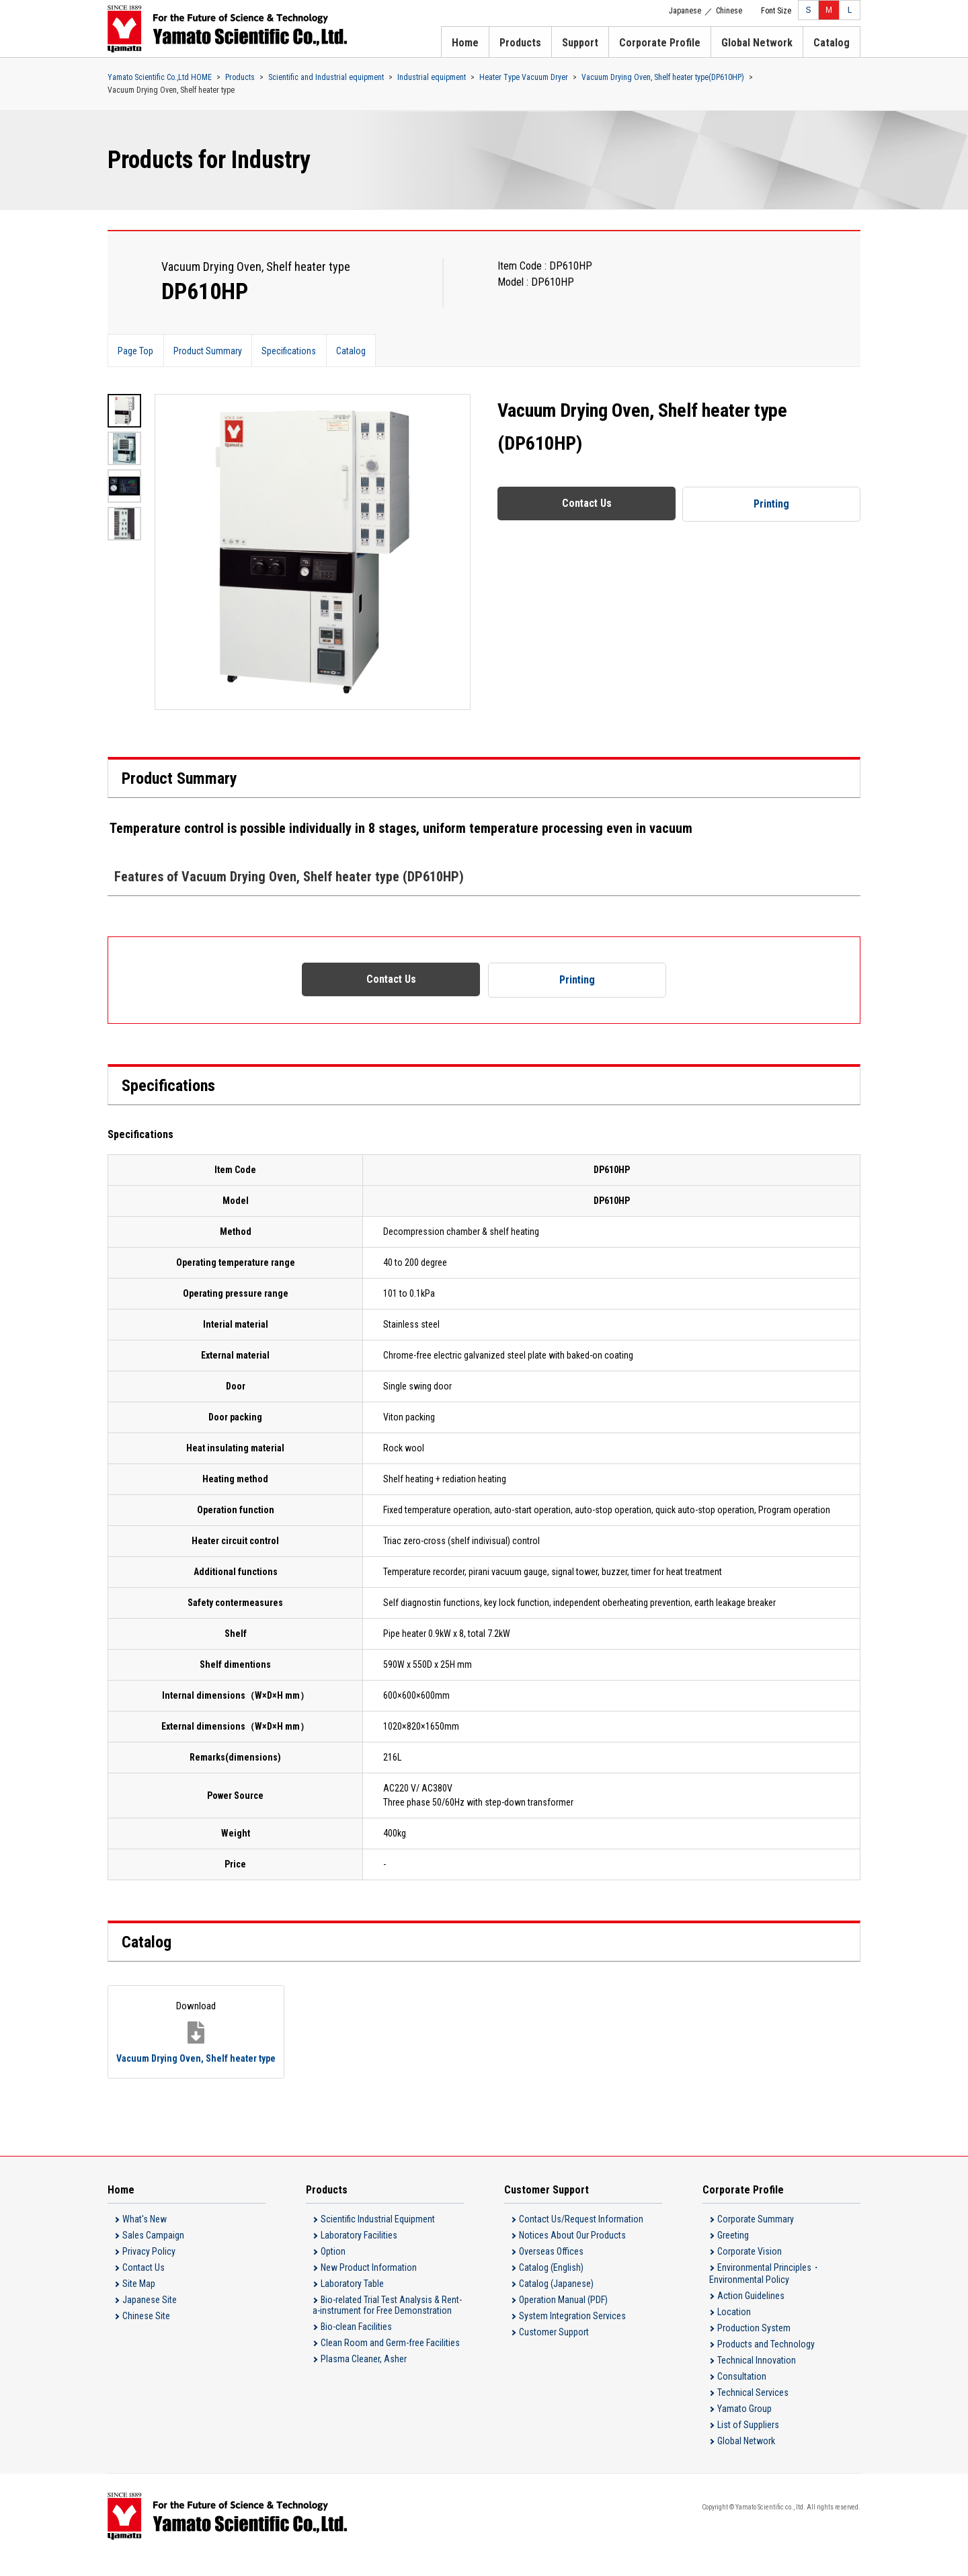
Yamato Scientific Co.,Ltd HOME (160, 77)
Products (520, 42)
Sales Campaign (153, 2252)
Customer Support (554, 2349)
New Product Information (369, 2285)
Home (465, 42)
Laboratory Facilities (359, 2252)
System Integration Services (572, 2333)
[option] (313, 552)
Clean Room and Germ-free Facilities (390, 2360)
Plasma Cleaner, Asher (364, 2376)
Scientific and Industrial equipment (326, 77)
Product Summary (209, 351)
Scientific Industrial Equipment (378, 2236)
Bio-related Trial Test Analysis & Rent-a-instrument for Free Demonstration (387, 2322)
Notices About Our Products (572, 2252)
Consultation (741, 2393)
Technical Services (753, 2410)
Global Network (757, 42)
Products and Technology (766, 2361)
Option (333, 2268)
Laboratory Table (352, 2301)
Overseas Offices (551, 2268)
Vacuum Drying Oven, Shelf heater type (178, 2039)
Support (580, 42)
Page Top (136, 351)
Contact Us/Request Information (581, 2236)
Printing (772, 503)
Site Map (138, 2301)
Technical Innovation (756, 2377)
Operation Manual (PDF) (563, 2317)
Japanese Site (149, 2317)
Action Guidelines (750, 2313)
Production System (754, 2345)
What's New (144, 2236)
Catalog (831, 42)
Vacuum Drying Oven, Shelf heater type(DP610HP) (662, 77)
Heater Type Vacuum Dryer (523, 77)
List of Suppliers (748, 2442)
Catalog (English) (551, 2285)
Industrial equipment (431, 77)
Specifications (291, 351)
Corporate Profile (659, 42)
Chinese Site (146, 2333)
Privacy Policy (148, 2268)
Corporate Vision (749, 2268)
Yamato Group (744, 2426)
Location (734, 2329)
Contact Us (586, 503)
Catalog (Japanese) (556, 2301)
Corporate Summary (755, 2236)
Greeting (733, 2252)
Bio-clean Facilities (356, 2344)
